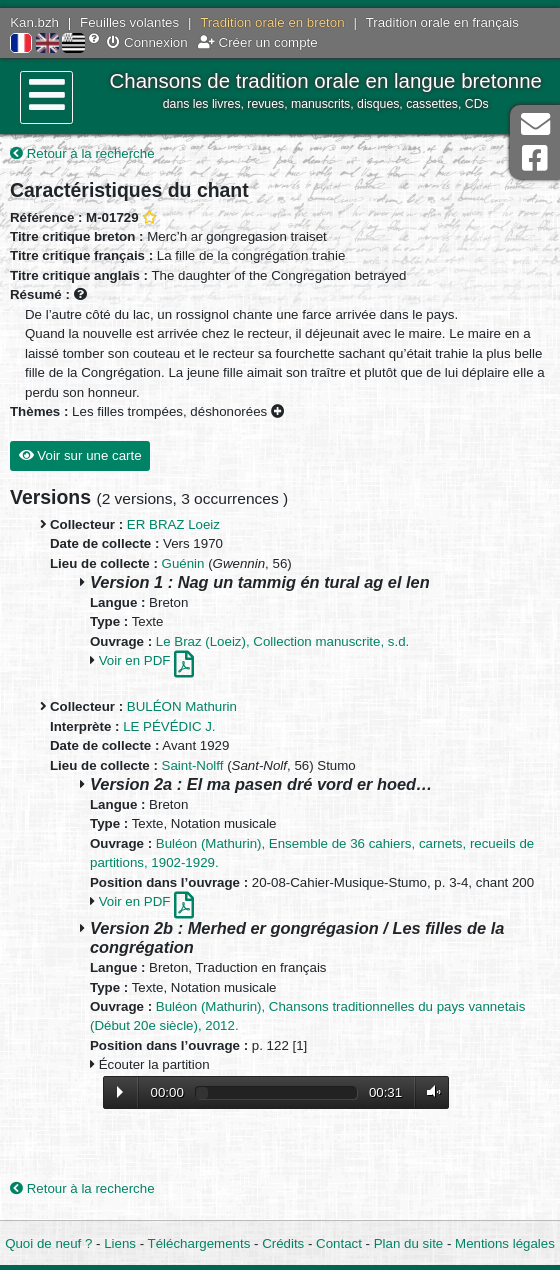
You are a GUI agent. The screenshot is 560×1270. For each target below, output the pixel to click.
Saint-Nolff (193, 765)
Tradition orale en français (442, 22)
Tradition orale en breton (272, 22)
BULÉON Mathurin (182, 706)
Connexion (147, 42)
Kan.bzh (34, 22)
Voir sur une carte (80, 455)
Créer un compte (258, 42)
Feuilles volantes (129, 22)
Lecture (120, 1092)
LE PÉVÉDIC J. (169, 726)
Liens (120, 1243)
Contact (339, 1243)
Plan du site (408, 1243)
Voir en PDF (146, 660)
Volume (429, 1092)
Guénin (183, 563)
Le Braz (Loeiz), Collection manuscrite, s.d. (283, 641)
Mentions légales (505, 1243)
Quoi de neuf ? (48, 1243)
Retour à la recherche (82, 153)
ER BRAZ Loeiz (173, 524)
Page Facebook (535, 158)
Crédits (283, 1243)
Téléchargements (199, 1243)
